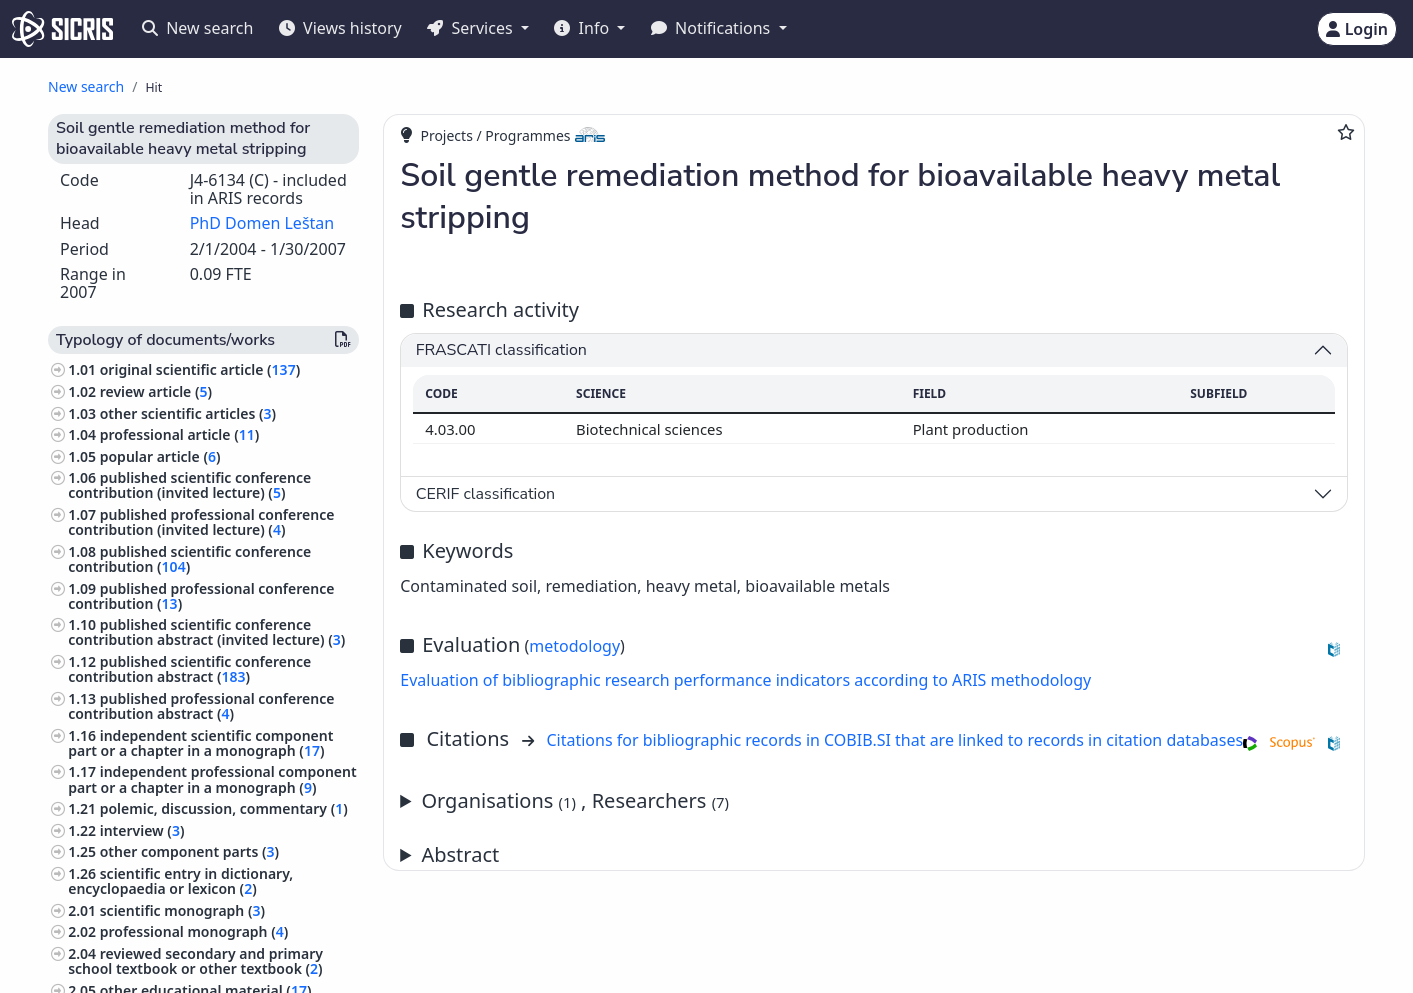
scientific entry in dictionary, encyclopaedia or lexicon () (180, 881)
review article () (156, 391)
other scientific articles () (188, 413)
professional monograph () (194, 931)
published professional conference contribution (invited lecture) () (201, 522)
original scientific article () (200, 369)
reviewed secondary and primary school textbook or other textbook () (195, 961)
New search (197, 28)
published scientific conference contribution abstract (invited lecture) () (206, 632)
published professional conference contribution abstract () (201, 706)
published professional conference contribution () (201, 596)
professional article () (180, 434)
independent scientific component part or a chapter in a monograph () (200, 743)
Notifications (713, 28)
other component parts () (189, 851)
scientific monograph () (182, 910)
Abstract (460, 854)
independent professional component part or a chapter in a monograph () (212, 779)
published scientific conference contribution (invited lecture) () (189, 485)
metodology (574, 646)
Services (471, 28)
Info (583, 28)
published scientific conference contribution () (189, 559)
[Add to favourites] (1346, 132)
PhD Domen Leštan (262, 223)
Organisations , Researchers (575, 800)
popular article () (160, 456)
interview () (142, 830)
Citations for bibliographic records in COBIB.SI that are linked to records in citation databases (894, 740)
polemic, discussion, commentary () (224, 808)
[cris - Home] (62, 29)
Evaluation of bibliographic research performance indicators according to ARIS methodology (745, 680)
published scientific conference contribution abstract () (189, 669)
